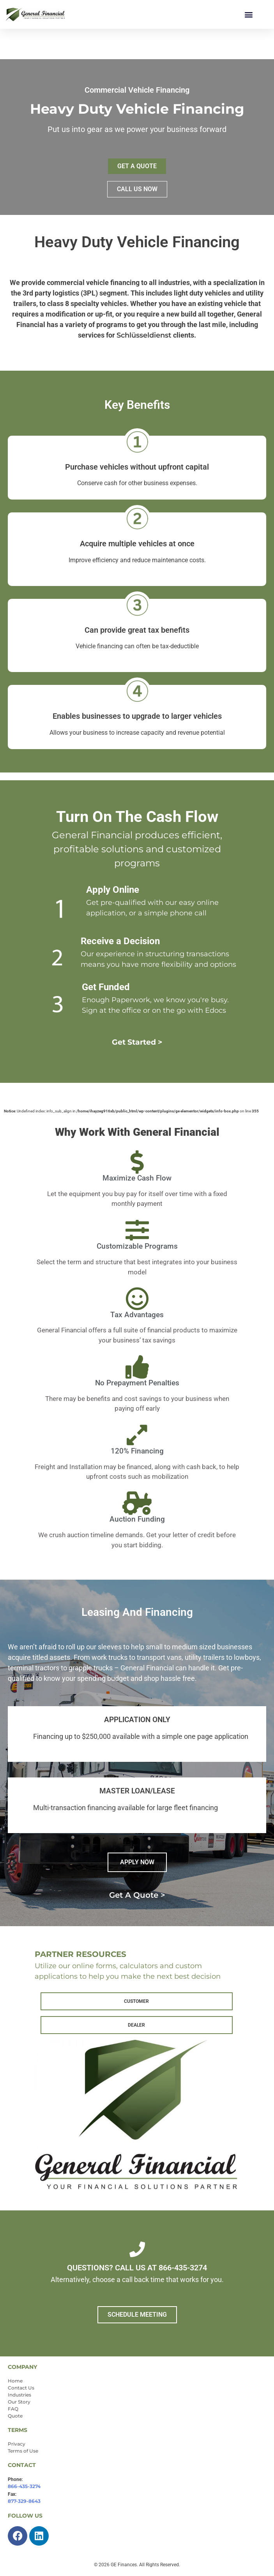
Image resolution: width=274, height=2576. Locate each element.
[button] (248, 14)
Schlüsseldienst (144, 335)
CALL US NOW (137, 189)
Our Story (19, 2402)
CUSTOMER (136, 2001)
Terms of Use (23, 2451)
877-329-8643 (24, 2501)
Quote (15, 2416)
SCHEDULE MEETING (137, 2314)
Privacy (16, 2444)
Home (15, 2381)
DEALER (136, 2025)
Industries (19, 2395)
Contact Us (21, 2388)
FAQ (13, 2409)
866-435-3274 (24, 2486)
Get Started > (137, 1042)
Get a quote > (137, 1895)
